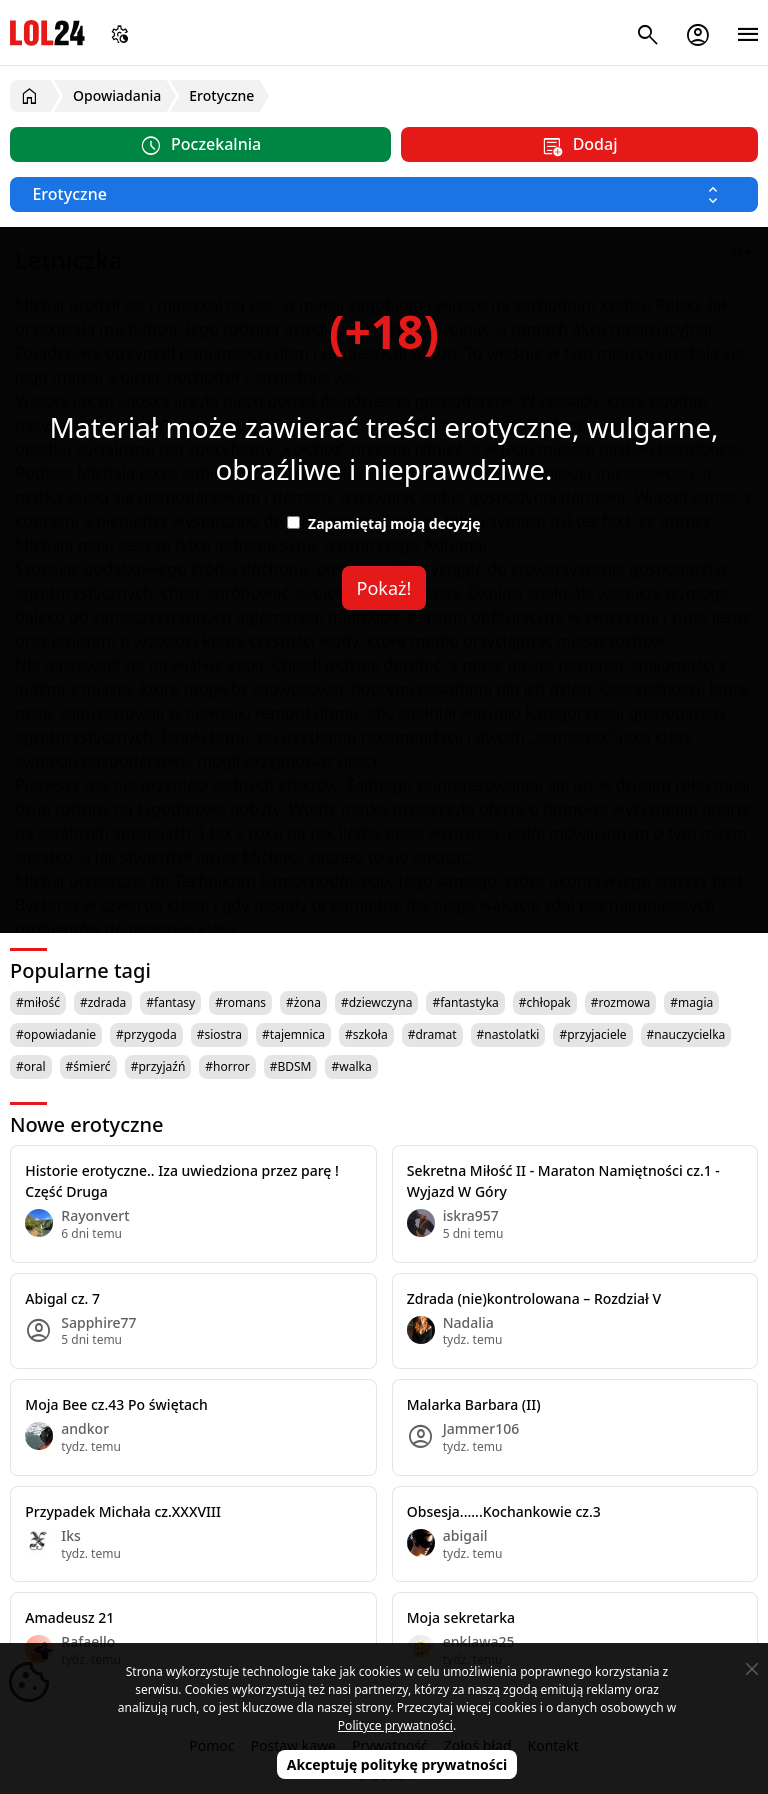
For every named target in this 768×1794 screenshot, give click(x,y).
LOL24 (47, 32)
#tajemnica (293, 1034)
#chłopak (545, 1002)
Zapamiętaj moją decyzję (383, 523)
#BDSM (291, 1066)
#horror (227, 1066)
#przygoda (146, 1034)
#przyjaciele (592, 1034)
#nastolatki (508, 1034)
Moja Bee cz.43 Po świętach (116, 1404)
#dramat (432, 1034)
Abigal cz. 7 (62, 1298)
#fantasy (170, 1002)
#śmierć (88, 1066)
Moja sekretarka (461, 1617)
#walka (351, 1066)
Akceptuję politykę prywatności (397, 1764)
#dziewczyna (377, 1002)
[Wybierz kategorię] (384, 194)
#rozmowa (621, 1002)
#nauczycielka (686, 1034)
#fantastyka (465, 1002)
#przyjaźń (158, 1066)
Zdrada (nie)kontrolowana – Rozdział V (534, 1298)
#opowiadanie (56, 1034)
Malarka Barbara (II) (474, 1404)
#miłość (38, 1002)
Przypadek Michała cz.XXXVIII (123, 1511)
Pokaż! (384, 588)
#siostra (219, 1034)
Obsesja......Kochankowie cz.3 (504, 1511)
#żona (303, 1002)
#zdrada (103, 1002)
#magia (691, 1002)
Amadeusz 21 (69, 1617)
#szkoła (366, 1034)
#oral (31, 1066)
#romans (240, 1002)
